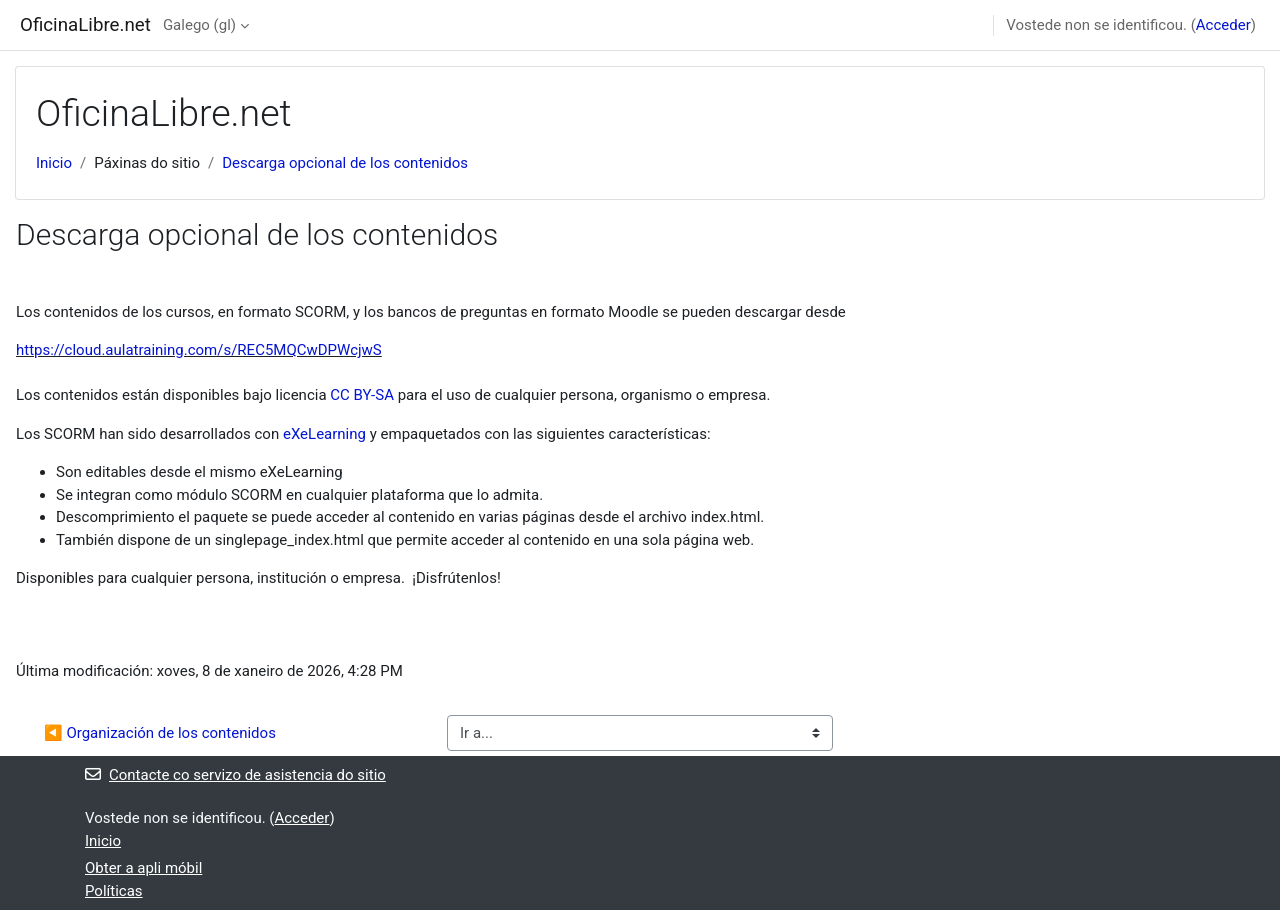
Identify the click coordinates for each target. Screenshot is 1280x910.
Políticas (114, 891)
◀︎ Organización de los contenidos (160, 733)
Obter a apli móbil (143, 868)
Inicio (54, 163)
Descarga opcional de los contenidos (345, 163)
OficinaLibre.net (85, 25)
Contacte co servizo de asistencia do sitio (235, 775)
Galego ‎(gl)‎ (199, 25)
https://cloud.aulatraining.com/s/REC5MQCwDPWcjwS (199, 350)
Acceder (1223, 25)
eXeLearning (324, 434)
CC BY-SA (362, 395)
